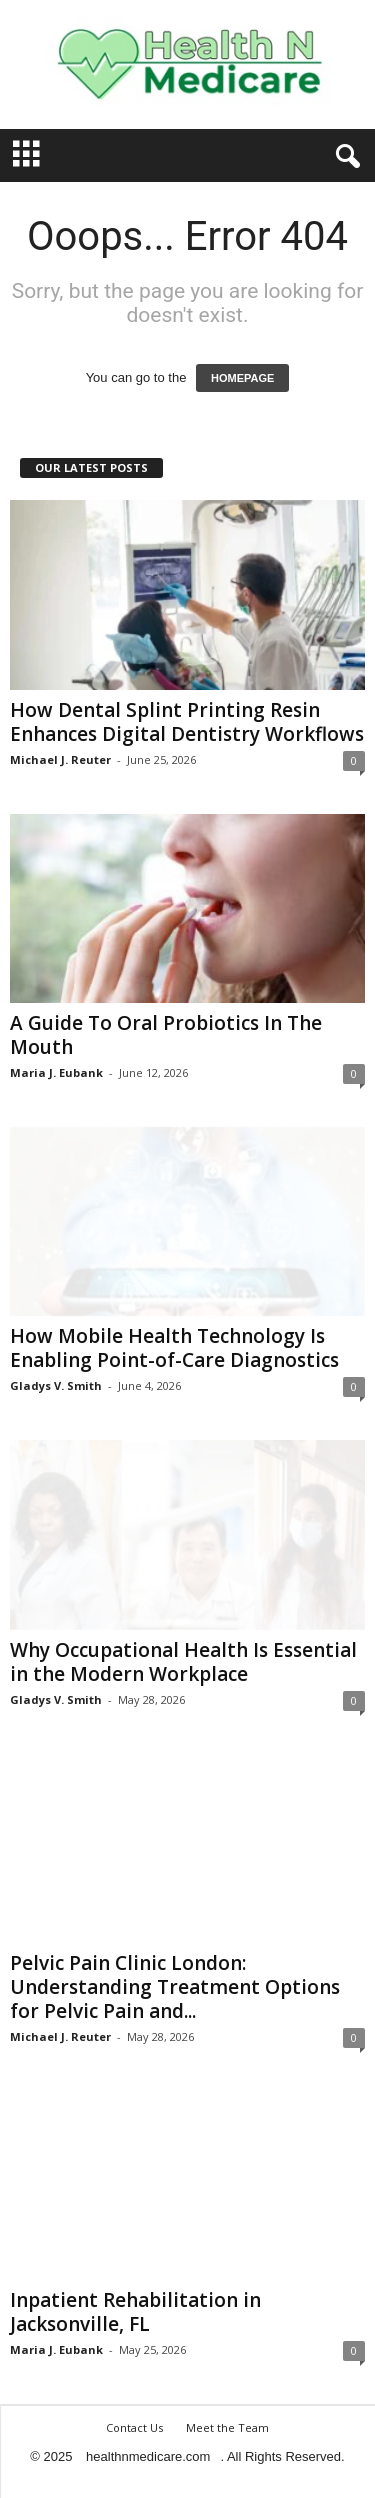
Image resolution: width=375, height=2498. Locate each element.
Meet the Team (227, 2427)
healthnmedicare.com (148, 2456)
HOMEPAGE (242, 378)
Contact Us (134, 2427)
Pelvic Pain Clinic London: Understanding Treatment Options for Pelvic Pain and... (175, 1987)
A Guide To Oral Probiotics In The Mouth (166, 1035)
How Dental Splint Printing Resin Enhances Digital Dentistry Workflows (187, 722)
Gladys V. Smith (56, 1385)
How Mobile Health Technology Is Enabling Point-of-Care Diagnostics (174, 1348)
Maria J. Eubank (56, 1072)
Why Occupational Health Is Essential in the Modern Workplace (183, 1662)
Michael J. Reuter (60, 759)
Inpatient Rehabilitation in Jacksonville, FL (135, 2312)
